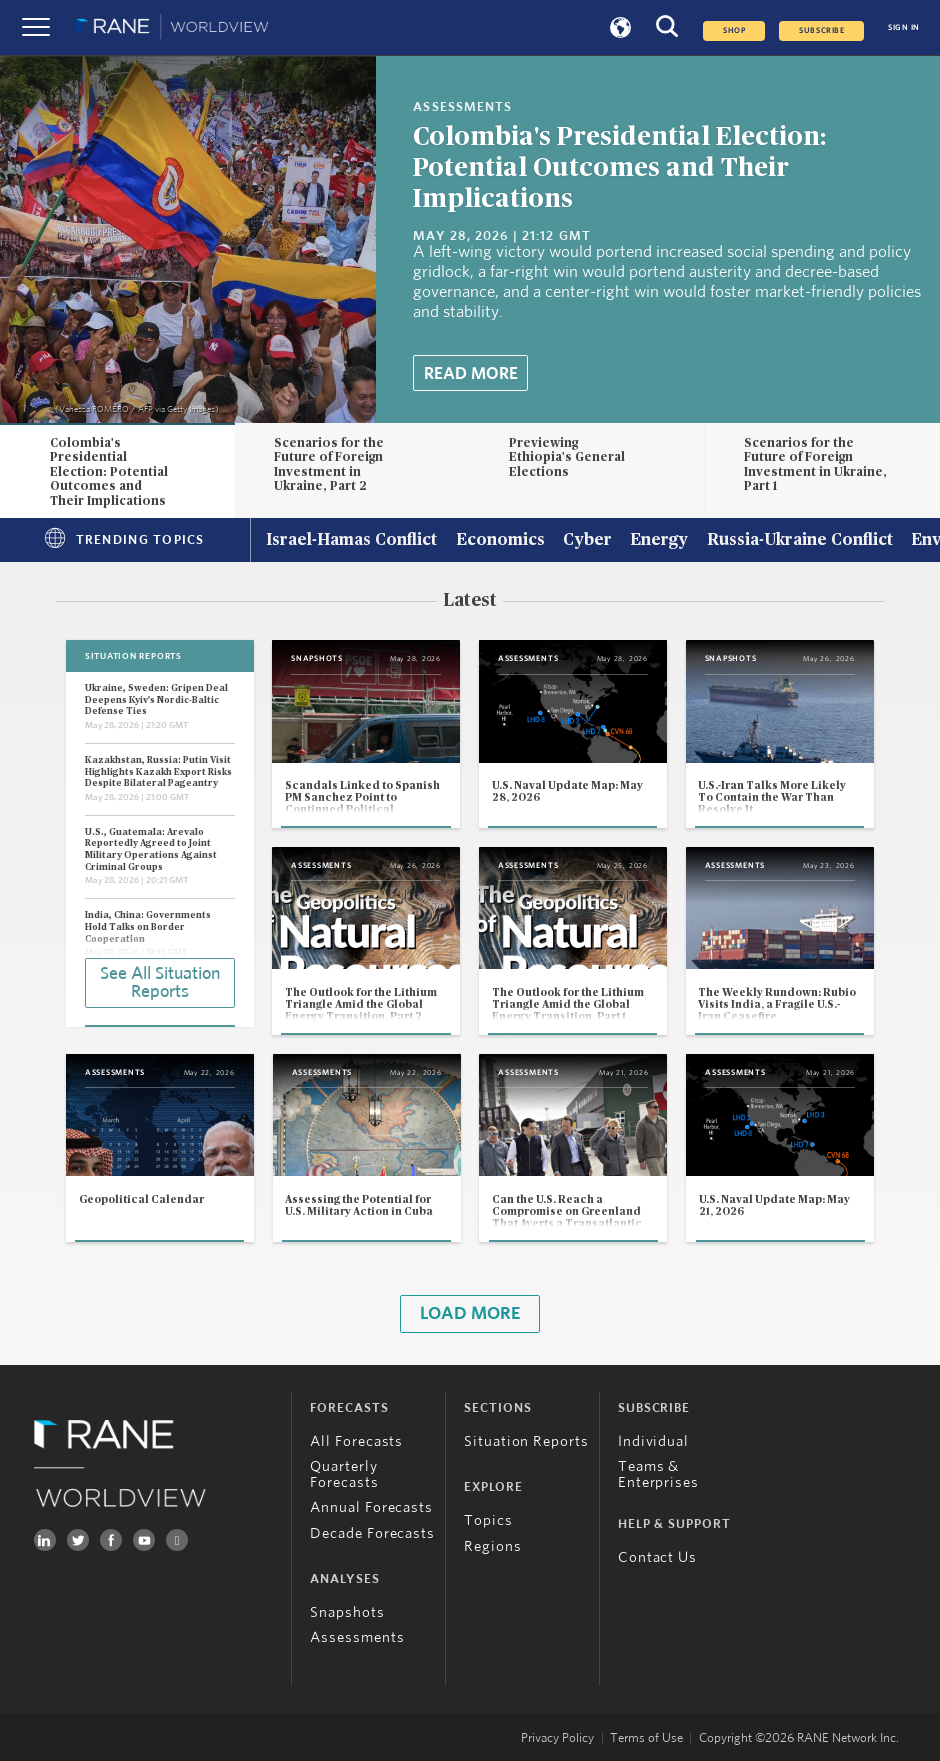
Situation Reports (526, 1441)
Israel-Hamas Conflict (351, 541)
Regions (492, 1546)
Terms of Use (646, 1738)
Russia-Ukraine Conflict (800, 541)
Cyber (587, 541)
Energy (659, 541)
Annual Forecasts (371, 1507)
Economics (500, 541)
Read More (471, 374)
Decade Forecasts (372, 1533)
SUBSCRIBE (821, 31)
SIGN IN (904, 27)
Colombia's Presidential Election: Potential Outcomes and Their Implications (619, 168)
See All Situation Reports (160, 983)
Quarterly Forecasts (344, 1474)
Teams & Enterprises (658, 1474)
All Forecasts (356, 1441)
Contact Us (657, 1557)
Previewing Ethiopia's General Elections (567, 457)
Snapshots (347, 1612)
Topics (488, 1520)
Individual (653, 1441)
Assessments (357, 1637)
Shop (734, 31)
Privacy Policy (557, 1738)
